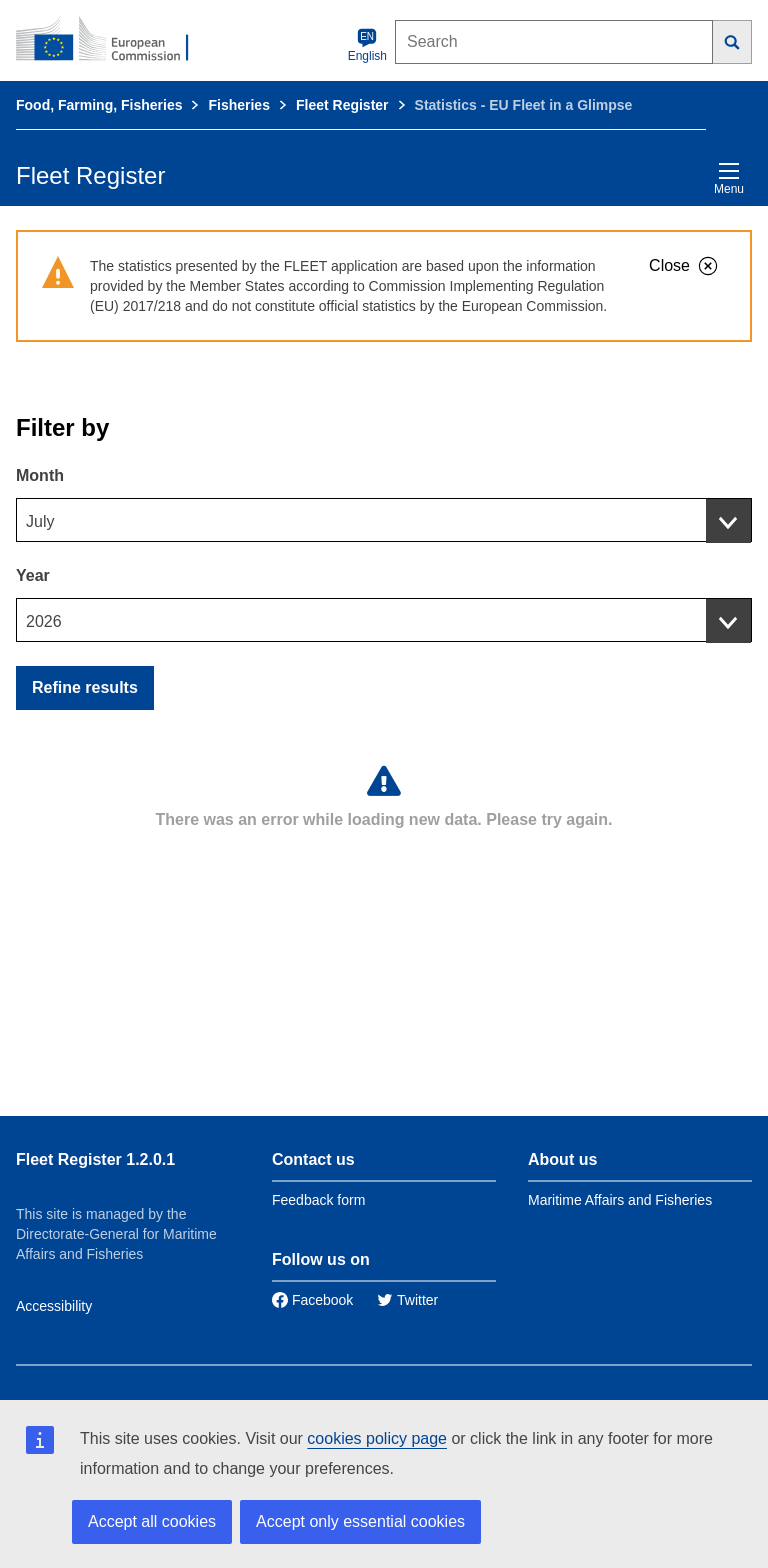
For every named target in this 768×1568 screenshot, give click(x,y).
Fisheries (238, 105)
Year (33, 575)
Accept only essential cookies (360, 1521)
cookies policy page (377, 1438)
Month (40, 475)
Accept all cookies (152, 1521)
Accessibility (54, 1306)
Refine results (85, 687)
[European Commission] (113, 40)
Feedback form (318, 1200)
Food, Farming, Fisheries (99, 105)
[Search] (732, 42)
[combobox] (384, 520)
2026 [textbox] (44, 621)
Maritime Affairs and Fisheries (620, 1200)
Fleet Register (342, 105)
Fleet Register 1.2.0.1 (95, 1159)
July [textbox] (40, 521)
